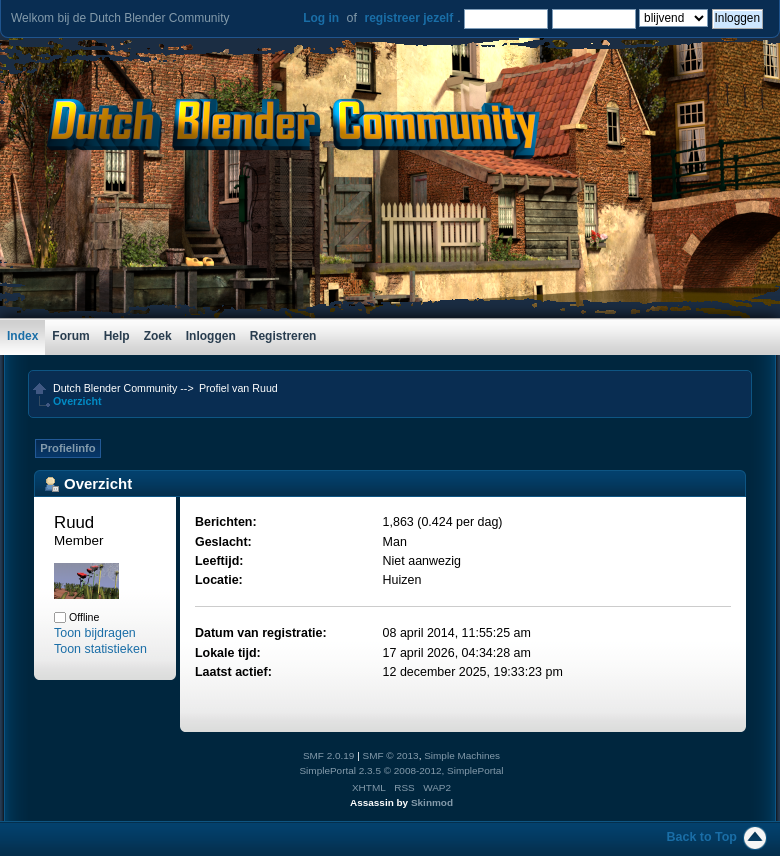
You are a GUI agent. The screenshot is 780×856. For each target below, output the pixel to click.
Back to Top (702, 837)
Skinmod (432, 802)
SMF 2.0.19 (329, 755)
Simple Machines (462, 755)
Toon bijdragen (95, 633)
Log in (321, 18)
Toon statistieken (100, 649)
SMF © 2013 (391, 755)
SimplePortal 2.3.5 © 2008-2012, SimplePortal (401, 770)
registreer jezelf (408, 18)
